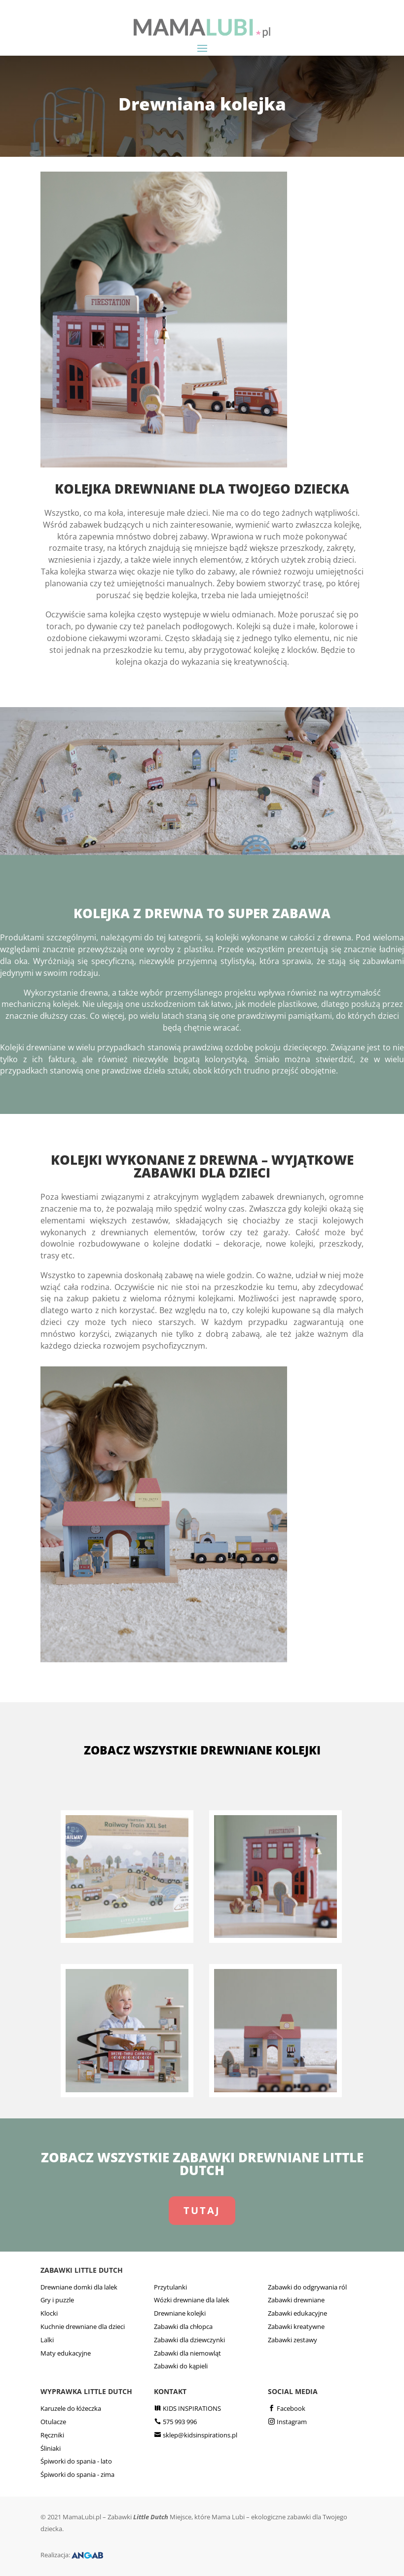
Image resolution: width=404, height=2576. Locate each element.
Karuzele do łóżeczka (70, 2408)
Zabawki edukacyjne (297, 2313)
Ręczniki (52, 2435)
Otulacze (53, 2421)
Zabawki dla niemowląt (187, 2353)
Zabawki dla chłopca (183, 2326)
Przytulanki (170, 2287)
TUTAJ (202, 2210)
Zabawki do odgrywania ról (307, 2287)
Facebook (291, 2408)
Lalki (47, 2339)
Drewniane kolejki (180, 2313)
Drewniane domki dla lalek (78, 2287)
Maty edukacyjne (65, 2353)
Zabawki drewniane (296, 2299)
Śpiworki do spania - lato (76, 2461)
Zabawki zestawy (292, 2339)
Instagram (292, 2421)
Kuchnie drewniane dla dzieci (82, 2326)
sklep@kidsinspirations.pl (200, 2435)
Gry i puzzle (57, 2299)
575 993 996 (180, 2421)
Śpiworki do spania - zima (77, 2474)
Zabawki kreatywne (296, 2326)
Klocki (49, 2313)
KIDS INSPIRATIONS (192, 2408)
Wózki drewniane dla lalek (191, 2299)
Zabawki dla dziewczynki (189, 2339)
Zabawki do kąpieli (181, 2365)
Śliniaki (50, 2448)
